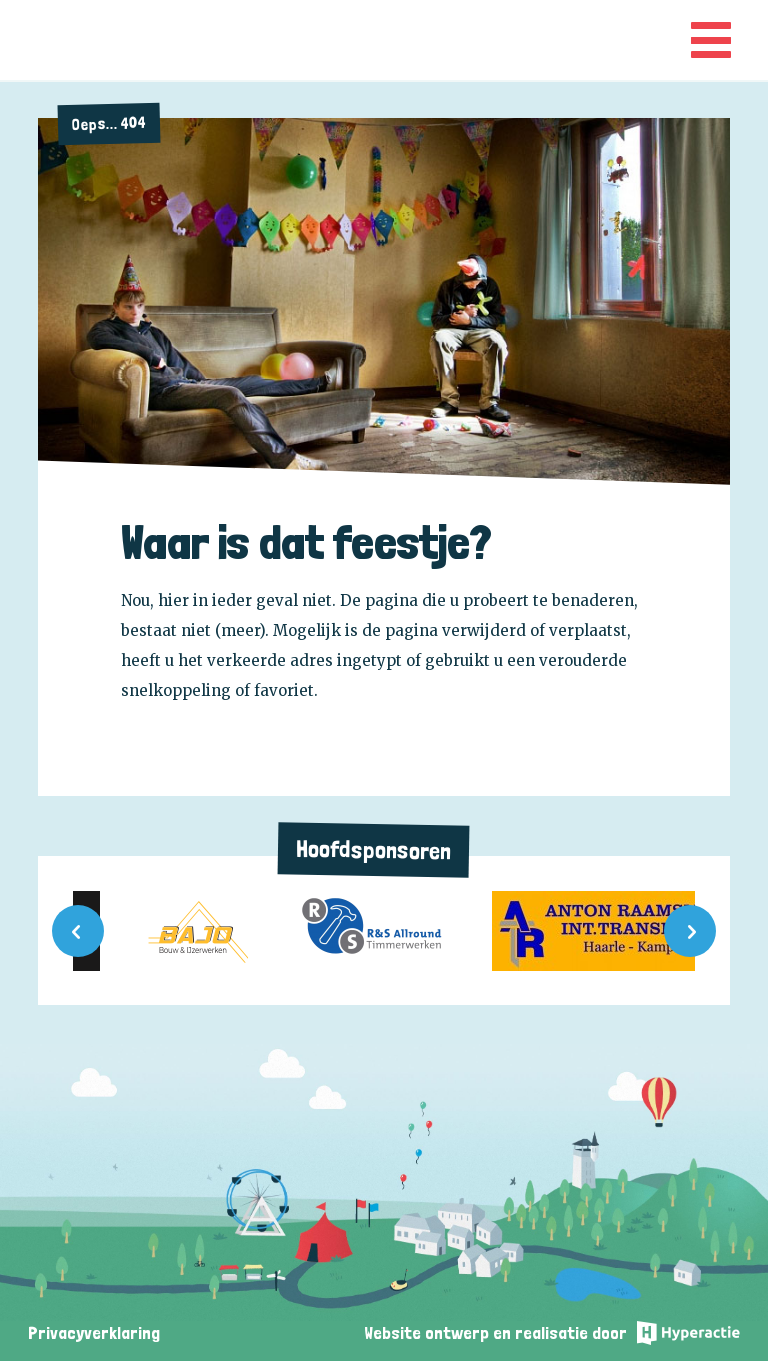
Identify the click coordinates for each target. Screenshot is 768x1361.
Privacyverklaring (94, 1332)
